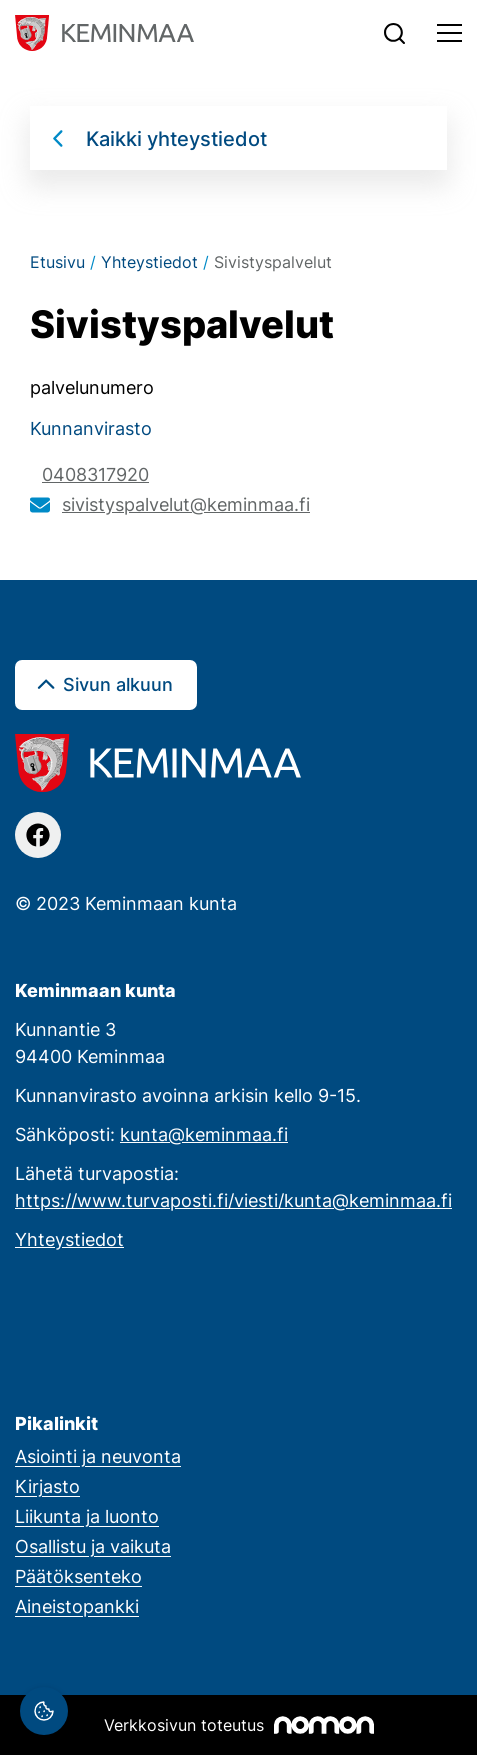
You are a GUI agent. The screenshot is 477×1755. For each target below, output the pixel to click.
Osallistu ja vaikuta (93, 1546)
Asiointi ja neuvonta (98, 1456)
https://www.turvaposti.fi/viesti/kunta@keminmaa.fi (233, 1200)
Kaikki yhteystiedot (176, 138)
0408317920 (95, 474)
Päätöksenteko (78, 1576)
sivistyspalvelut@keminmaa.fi (186, 504)
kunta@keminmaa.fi (204, 1134)
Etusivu (57, 262)
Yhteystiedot (149, 262)
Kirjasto (47, 1486)
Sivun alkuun (118, 684)
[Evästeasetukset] (44, 1711)
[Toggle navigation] (449, 33)
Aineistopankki (77, 1606)
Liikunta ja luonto (87, 1516)
